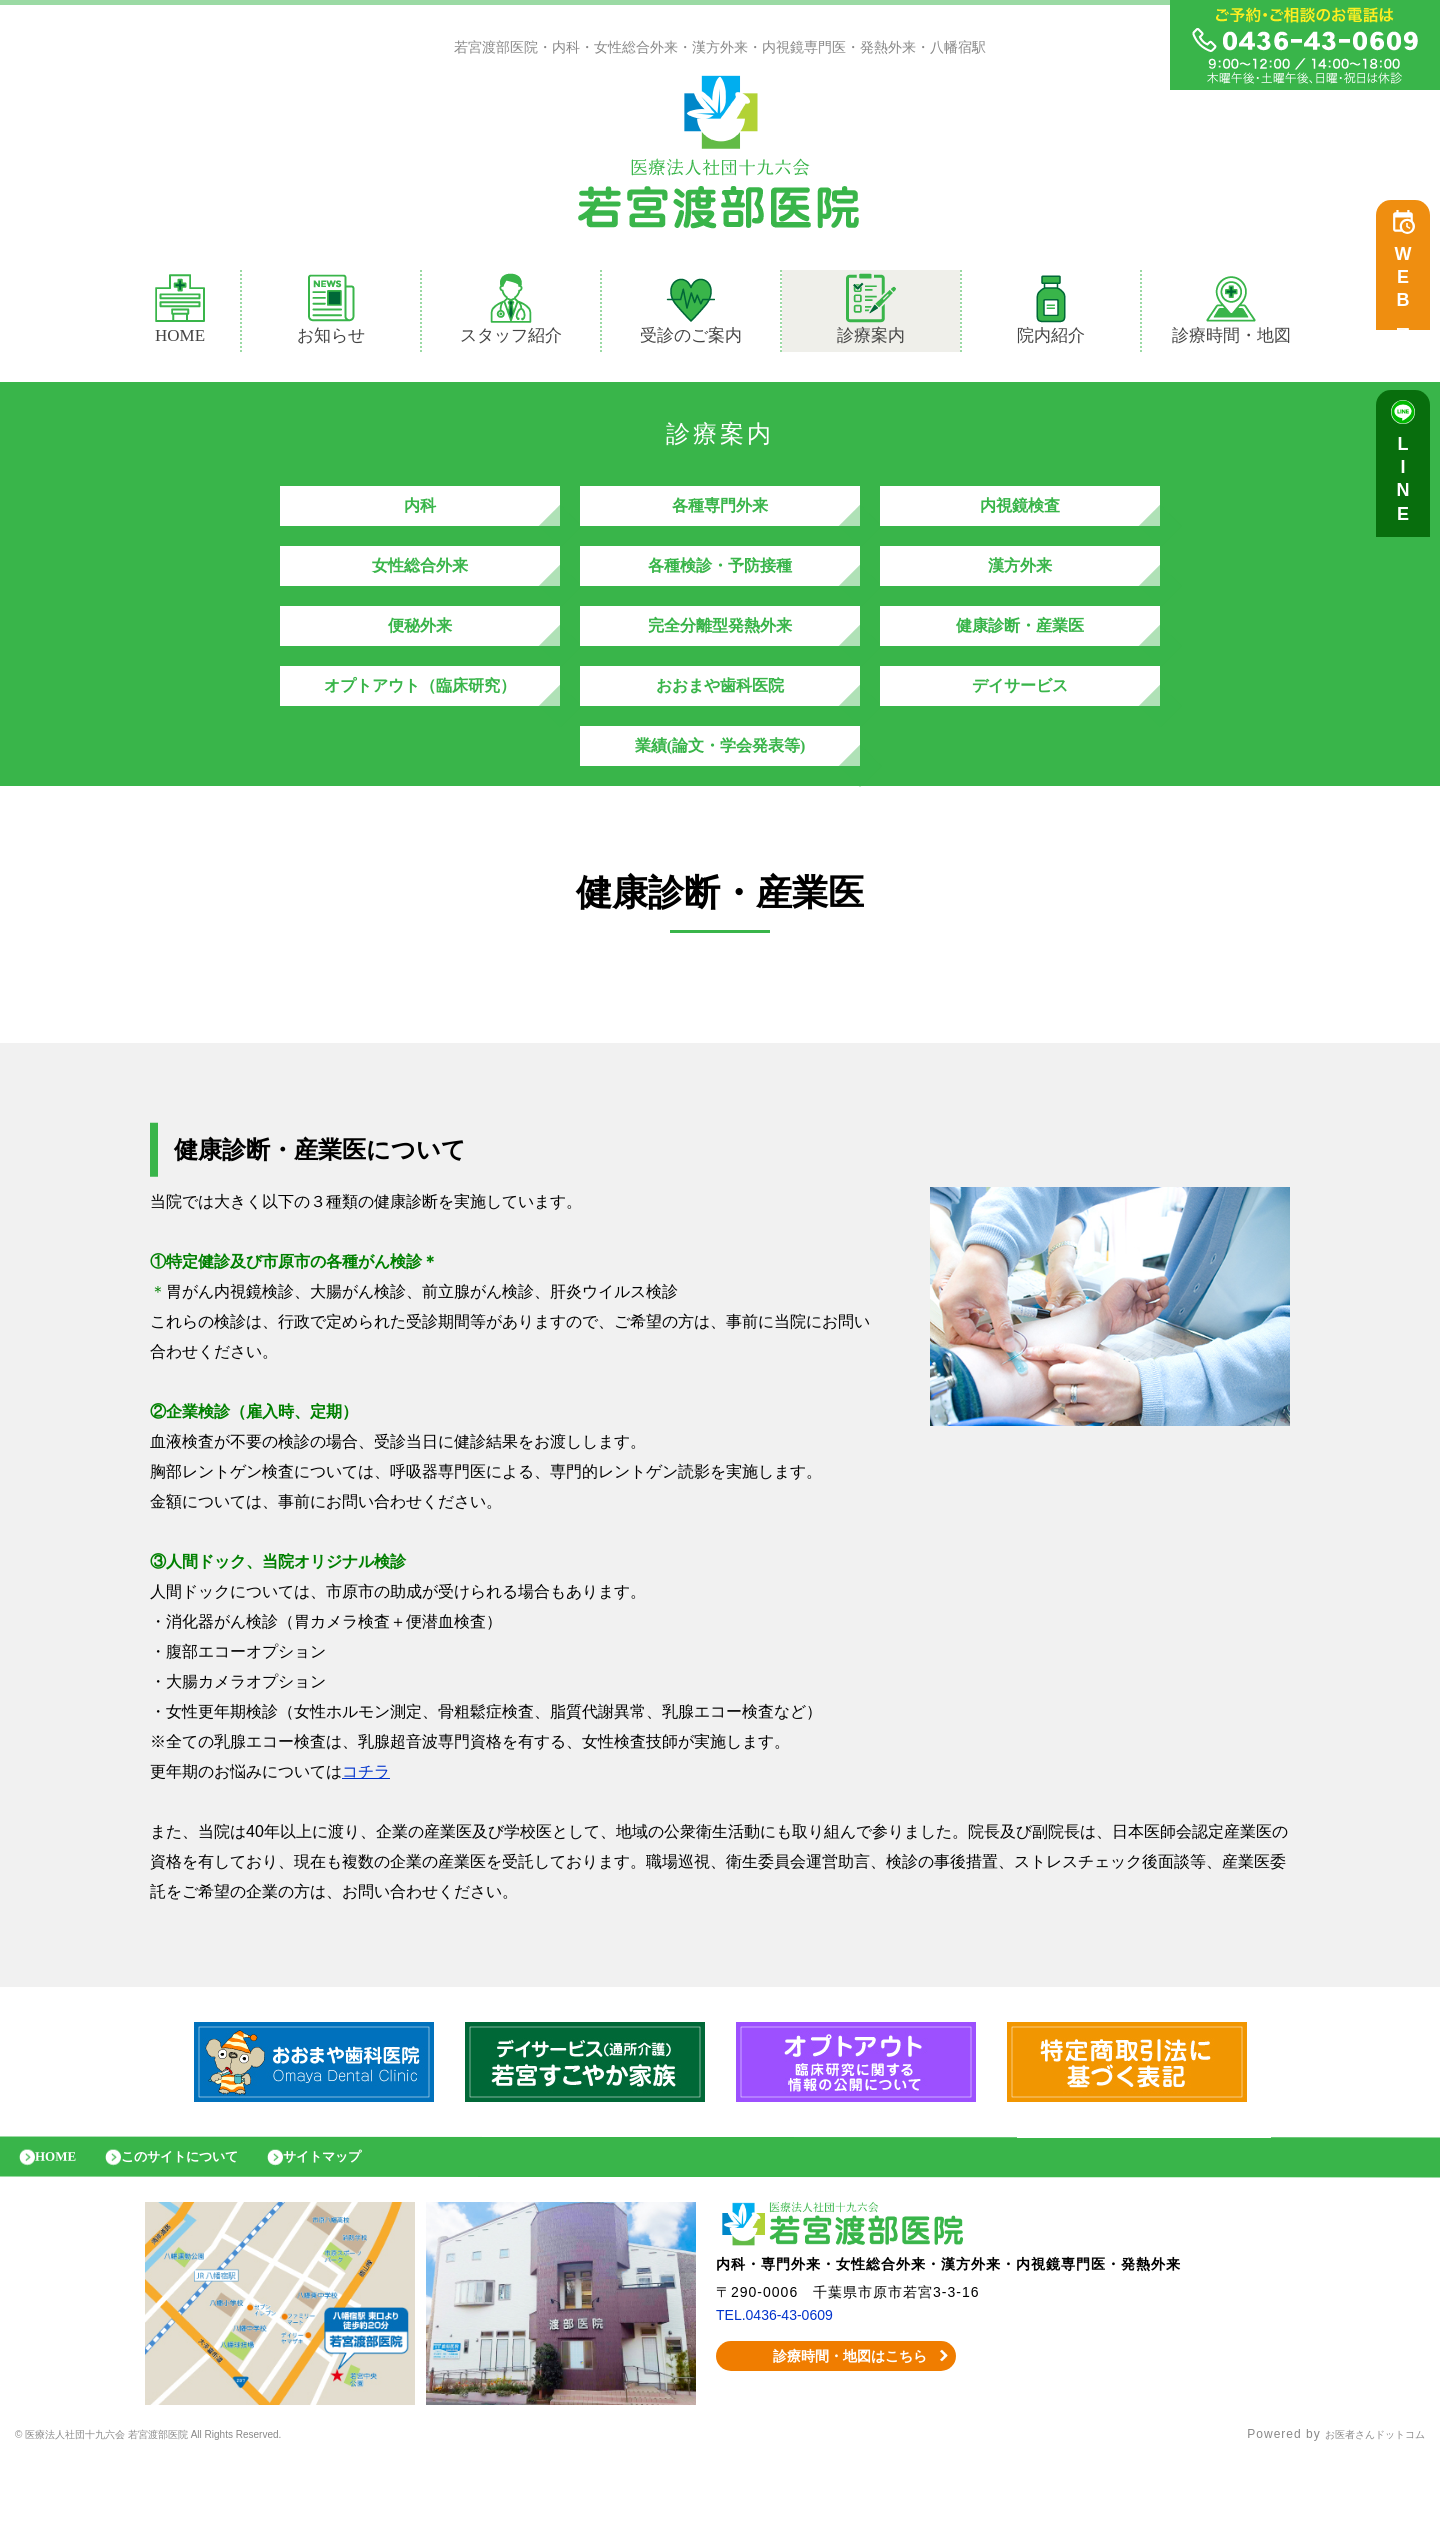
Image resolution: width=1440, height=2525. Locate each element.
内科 (420, 515)
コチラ (366, 1826)
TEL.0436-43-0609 (782, 2380)
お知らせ (331, 314)
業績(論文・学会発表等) (720, 795)
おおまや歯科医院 (720, 725)
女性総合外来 (420, 585)
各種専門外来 (720, 515)
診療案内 (879, 314)
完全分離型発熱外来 (720, 655)
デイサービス (1020, 725)
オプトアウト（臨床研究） (420, 725)
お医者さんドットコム (1360, 2500)
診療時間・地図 (1231, 314)
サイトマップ (365, 2216)
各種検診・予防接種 (720, 585)
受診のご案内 (691, 314)
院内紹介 (1051, 314)
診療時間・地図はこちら (836, 2421)
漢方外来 (1020, 585)
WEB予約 (1408, 292)
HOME (180, 314)
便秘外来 (420, 655)
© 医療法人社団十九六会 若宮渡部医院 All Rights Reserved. (195, 2500)
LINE (1408, 490)
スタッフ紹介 (511, 314)
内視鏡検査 (1020, 515)
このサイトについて (202, 2216)
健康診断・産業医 (1020, 655)
